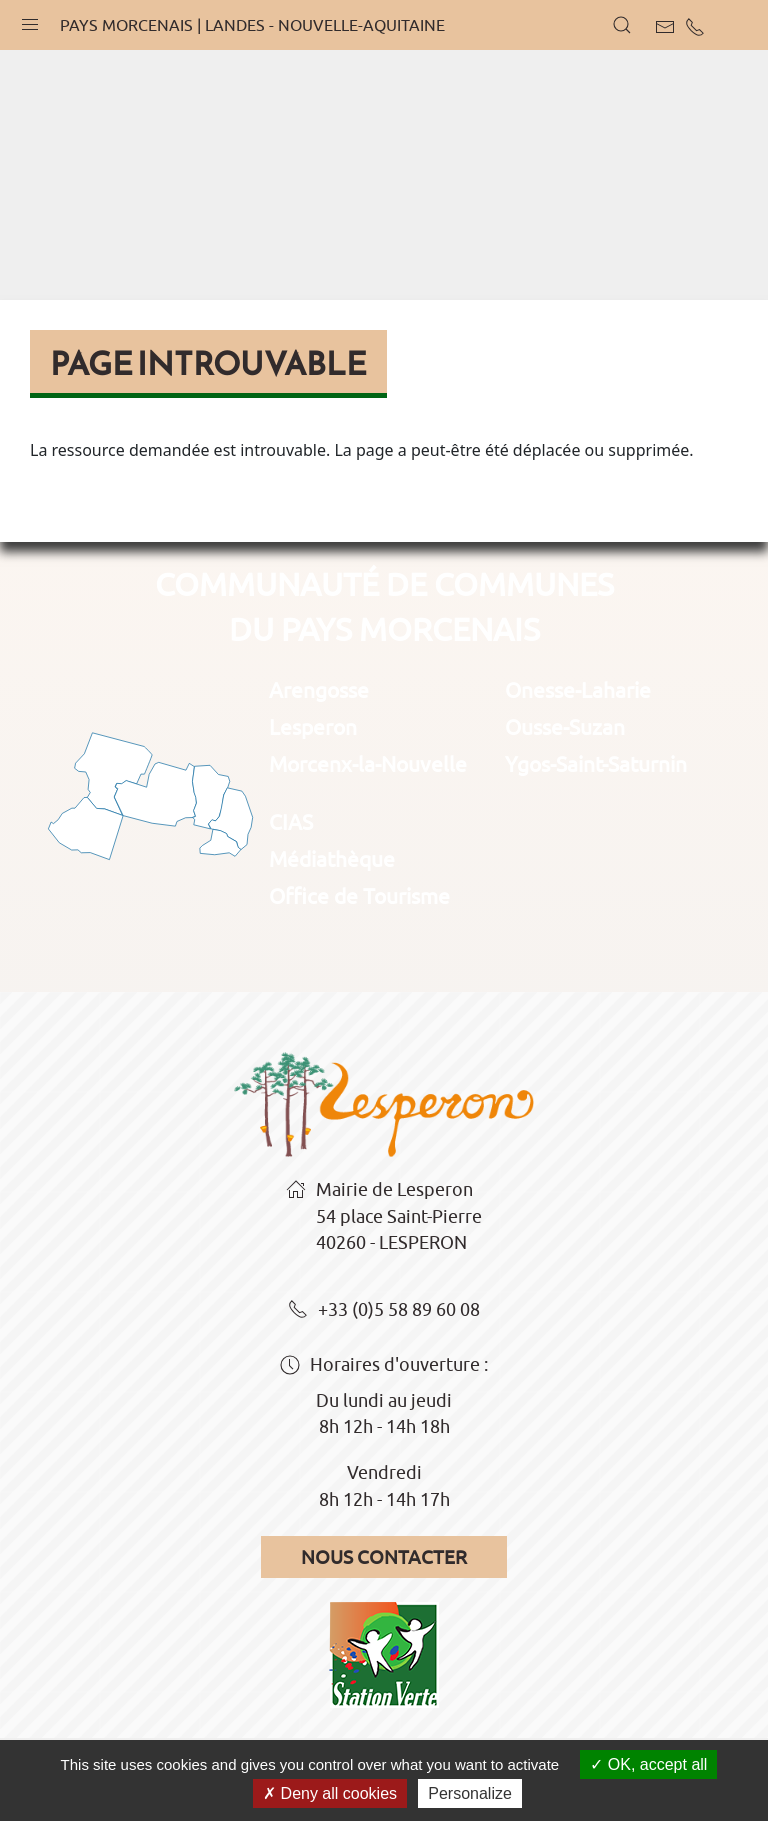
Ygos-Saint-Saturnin (596, 764)
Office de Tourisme (359, 896)
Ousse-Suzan (565, 727)
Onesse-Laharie (578, 690)
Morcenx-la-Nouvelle (368, 764)
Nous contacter (384, 1557)
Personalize (470, 1793)
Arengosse (319, 690)
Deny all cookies (330, 1793)
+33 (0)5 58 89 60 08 (384, 1311)
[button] (30, 20)
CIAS (291, 822)
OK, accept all (648, 1764)
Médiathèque (332, 859)
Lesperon (313, 727)
